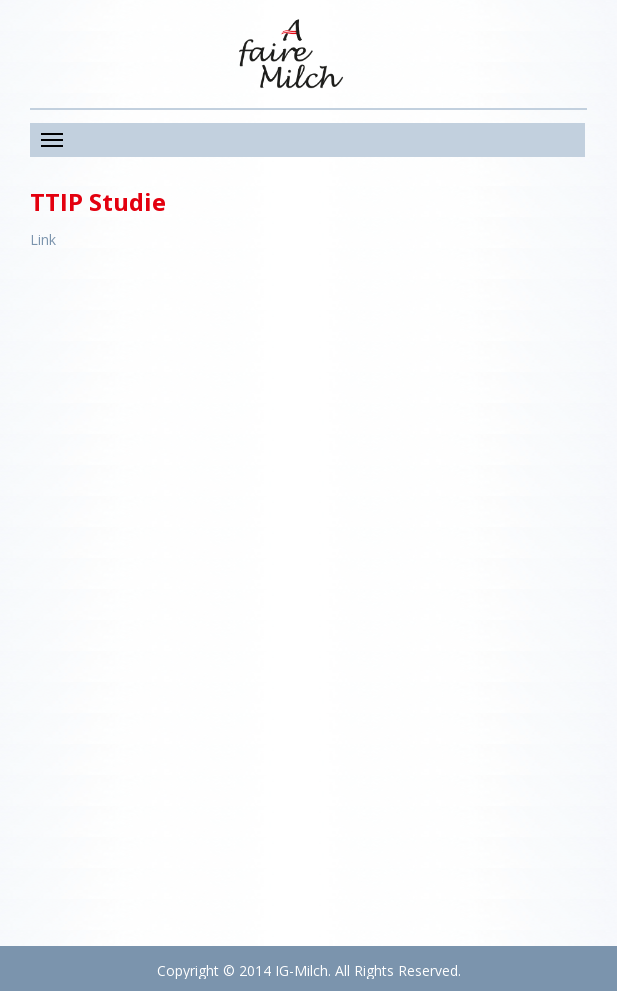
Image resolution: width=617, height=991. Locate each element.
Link (43, 239)
